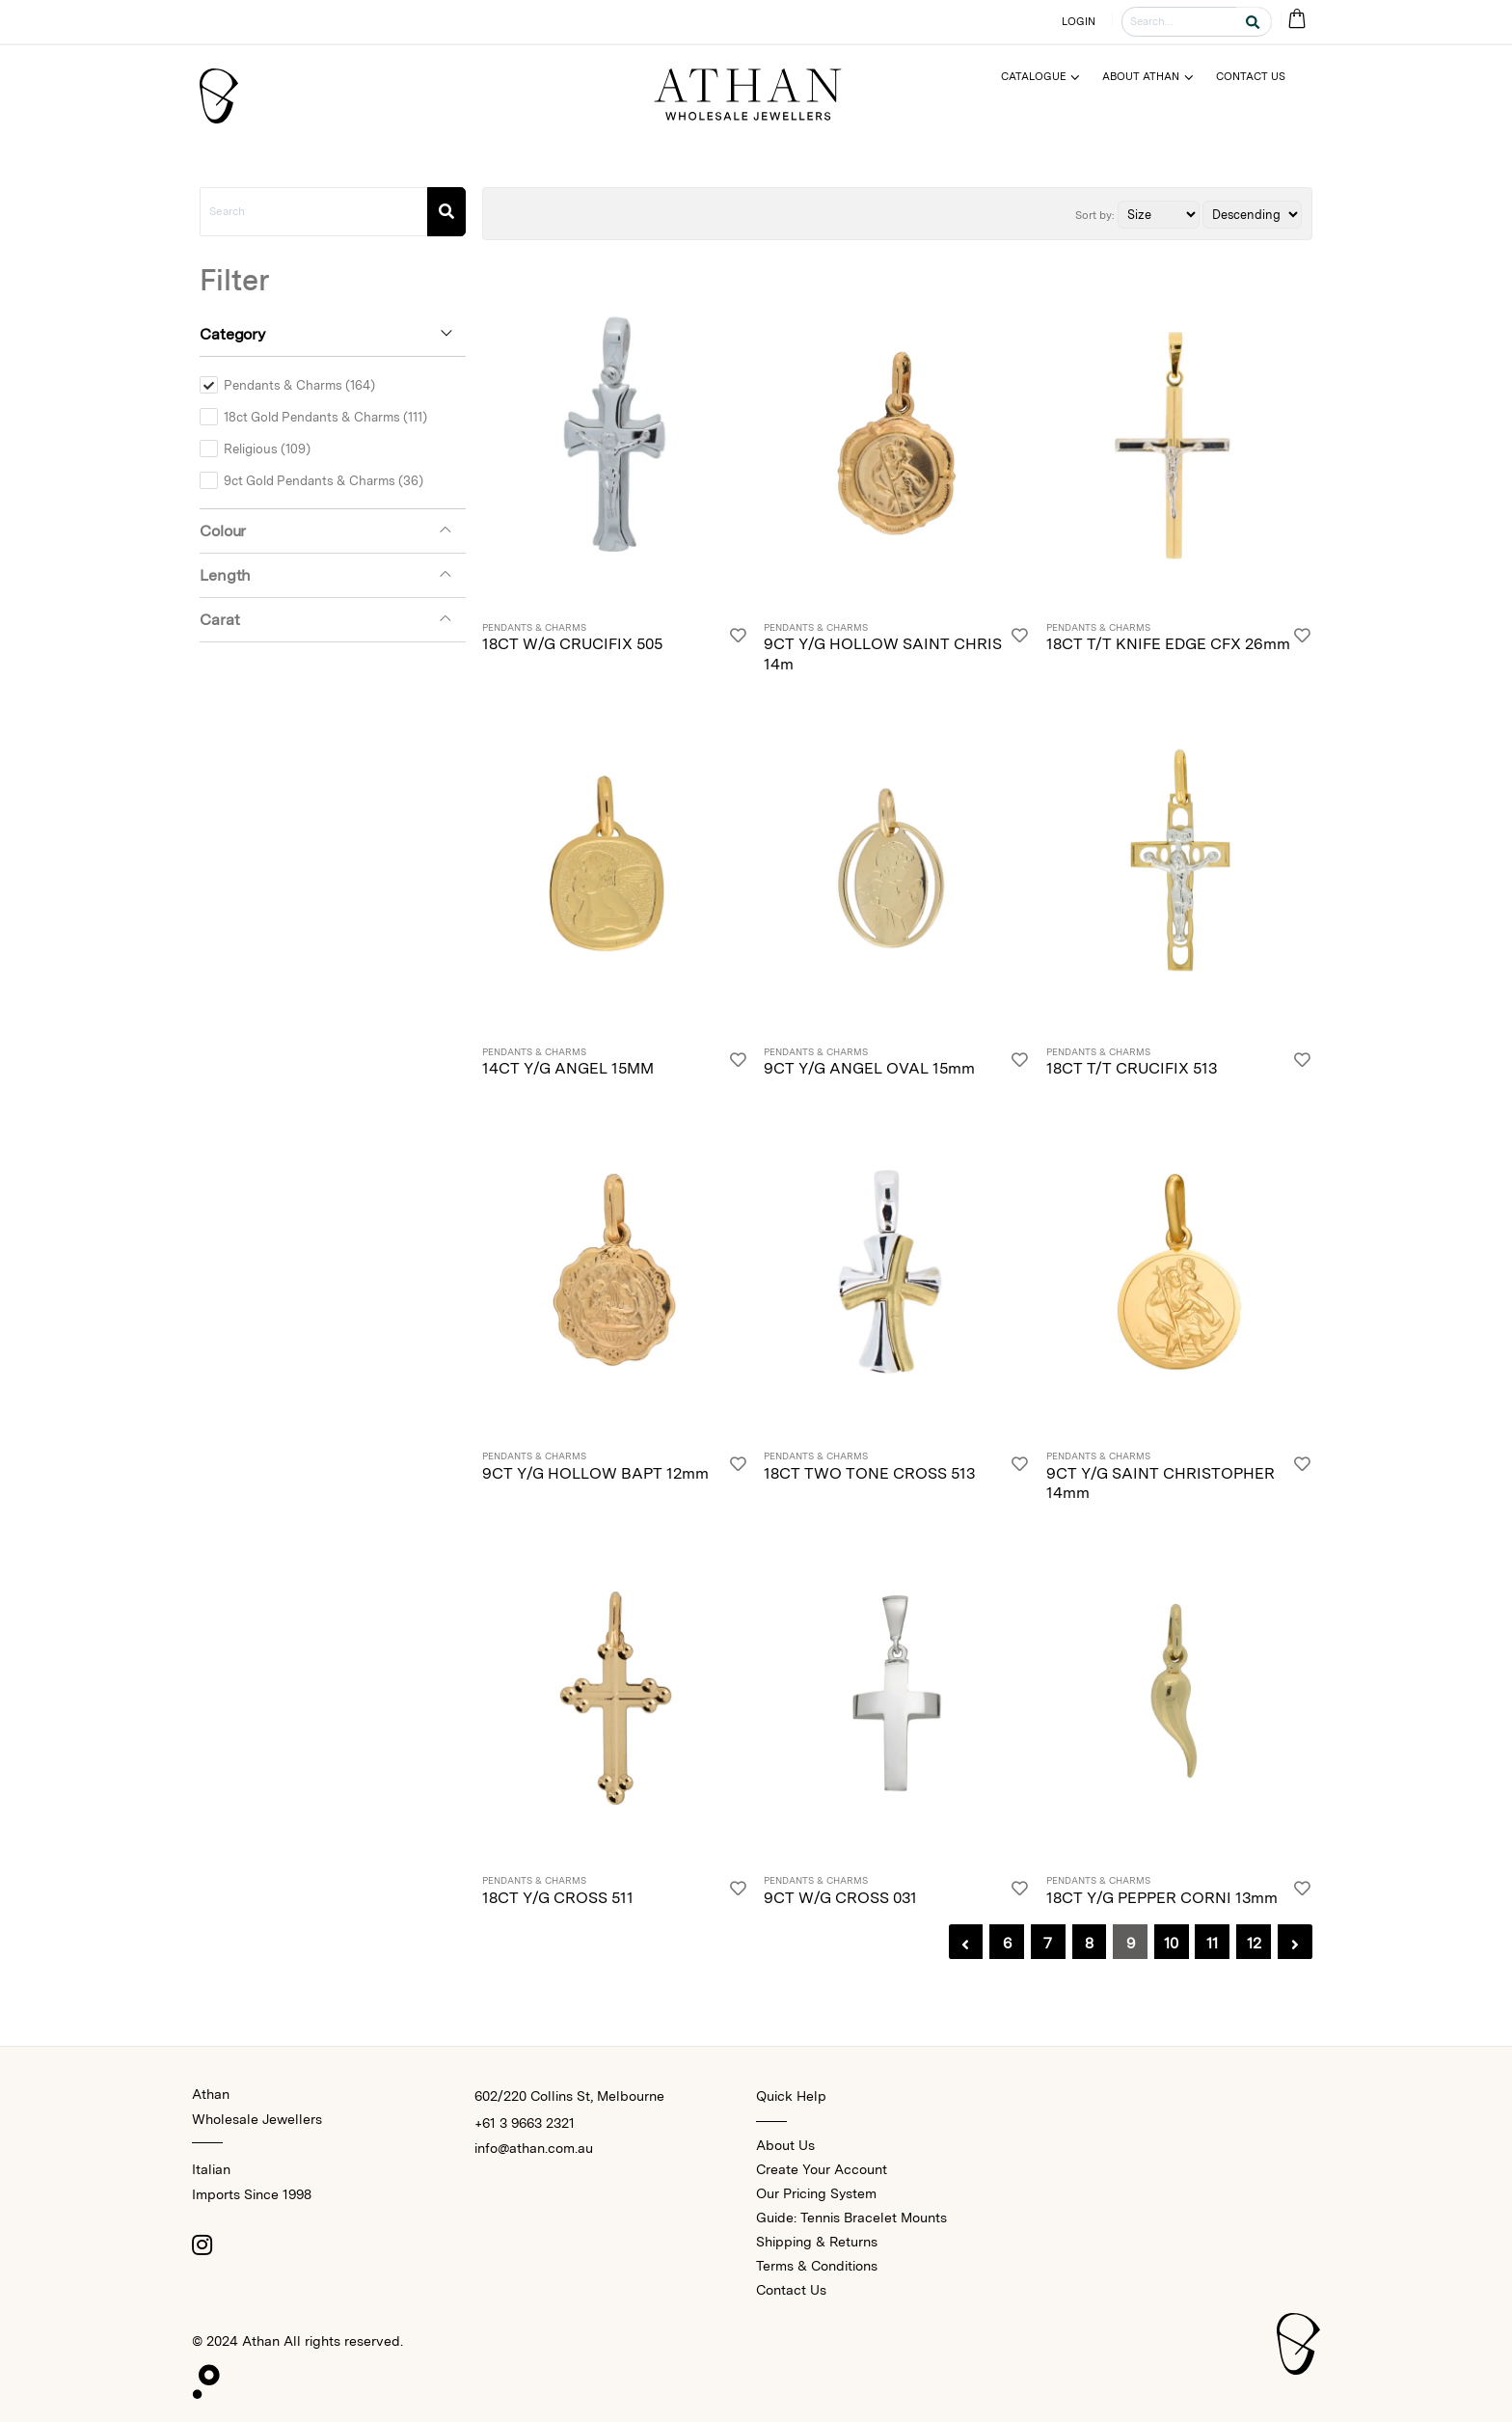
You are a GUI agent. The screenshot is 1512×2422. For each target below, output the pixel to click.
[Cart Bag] (1296, 20)
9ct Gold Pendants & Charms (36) (323, 480)
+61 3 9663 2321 (524, 2123)
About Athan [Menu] (1140, 76)
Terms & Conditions (817, 2265)
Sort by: (1095, 215)
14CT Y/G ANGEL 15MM (568, 1068)
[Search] (446, 211)
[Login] (738, 639)
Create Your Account (821, 2169)
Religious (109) (267, 448)
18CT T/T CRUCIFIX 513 (1131, 1068)
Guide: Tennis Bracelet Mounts (851, 2217)
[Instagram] (201, 2244)
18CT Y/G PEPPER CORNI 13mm (1162, 1898)
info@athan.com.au (533, 2148)
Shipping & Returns (817, 2241)
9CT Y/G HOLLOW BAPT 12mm (595, 1473)
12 (1254, 1943)
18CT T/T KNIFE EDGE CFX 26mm (1168, 644)
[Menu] (1048, 77)
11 (1212, 1943)
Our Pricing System (816, 2193)
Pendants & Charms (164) (299, 385)
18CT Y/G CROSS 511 (558, 1898)
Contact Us (791, 2290)
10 (1171, 1943)
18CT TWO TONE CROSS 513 (869, 1473)
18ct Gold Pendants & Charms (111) (325, 416)
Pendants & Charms (534, 628)
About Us (785, 2145)
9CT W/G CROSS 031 (840, 1898)
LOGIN (1079, 21)
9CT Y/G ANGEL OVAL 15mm (869, 1068)
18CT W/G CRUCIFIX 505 (572, 644)
